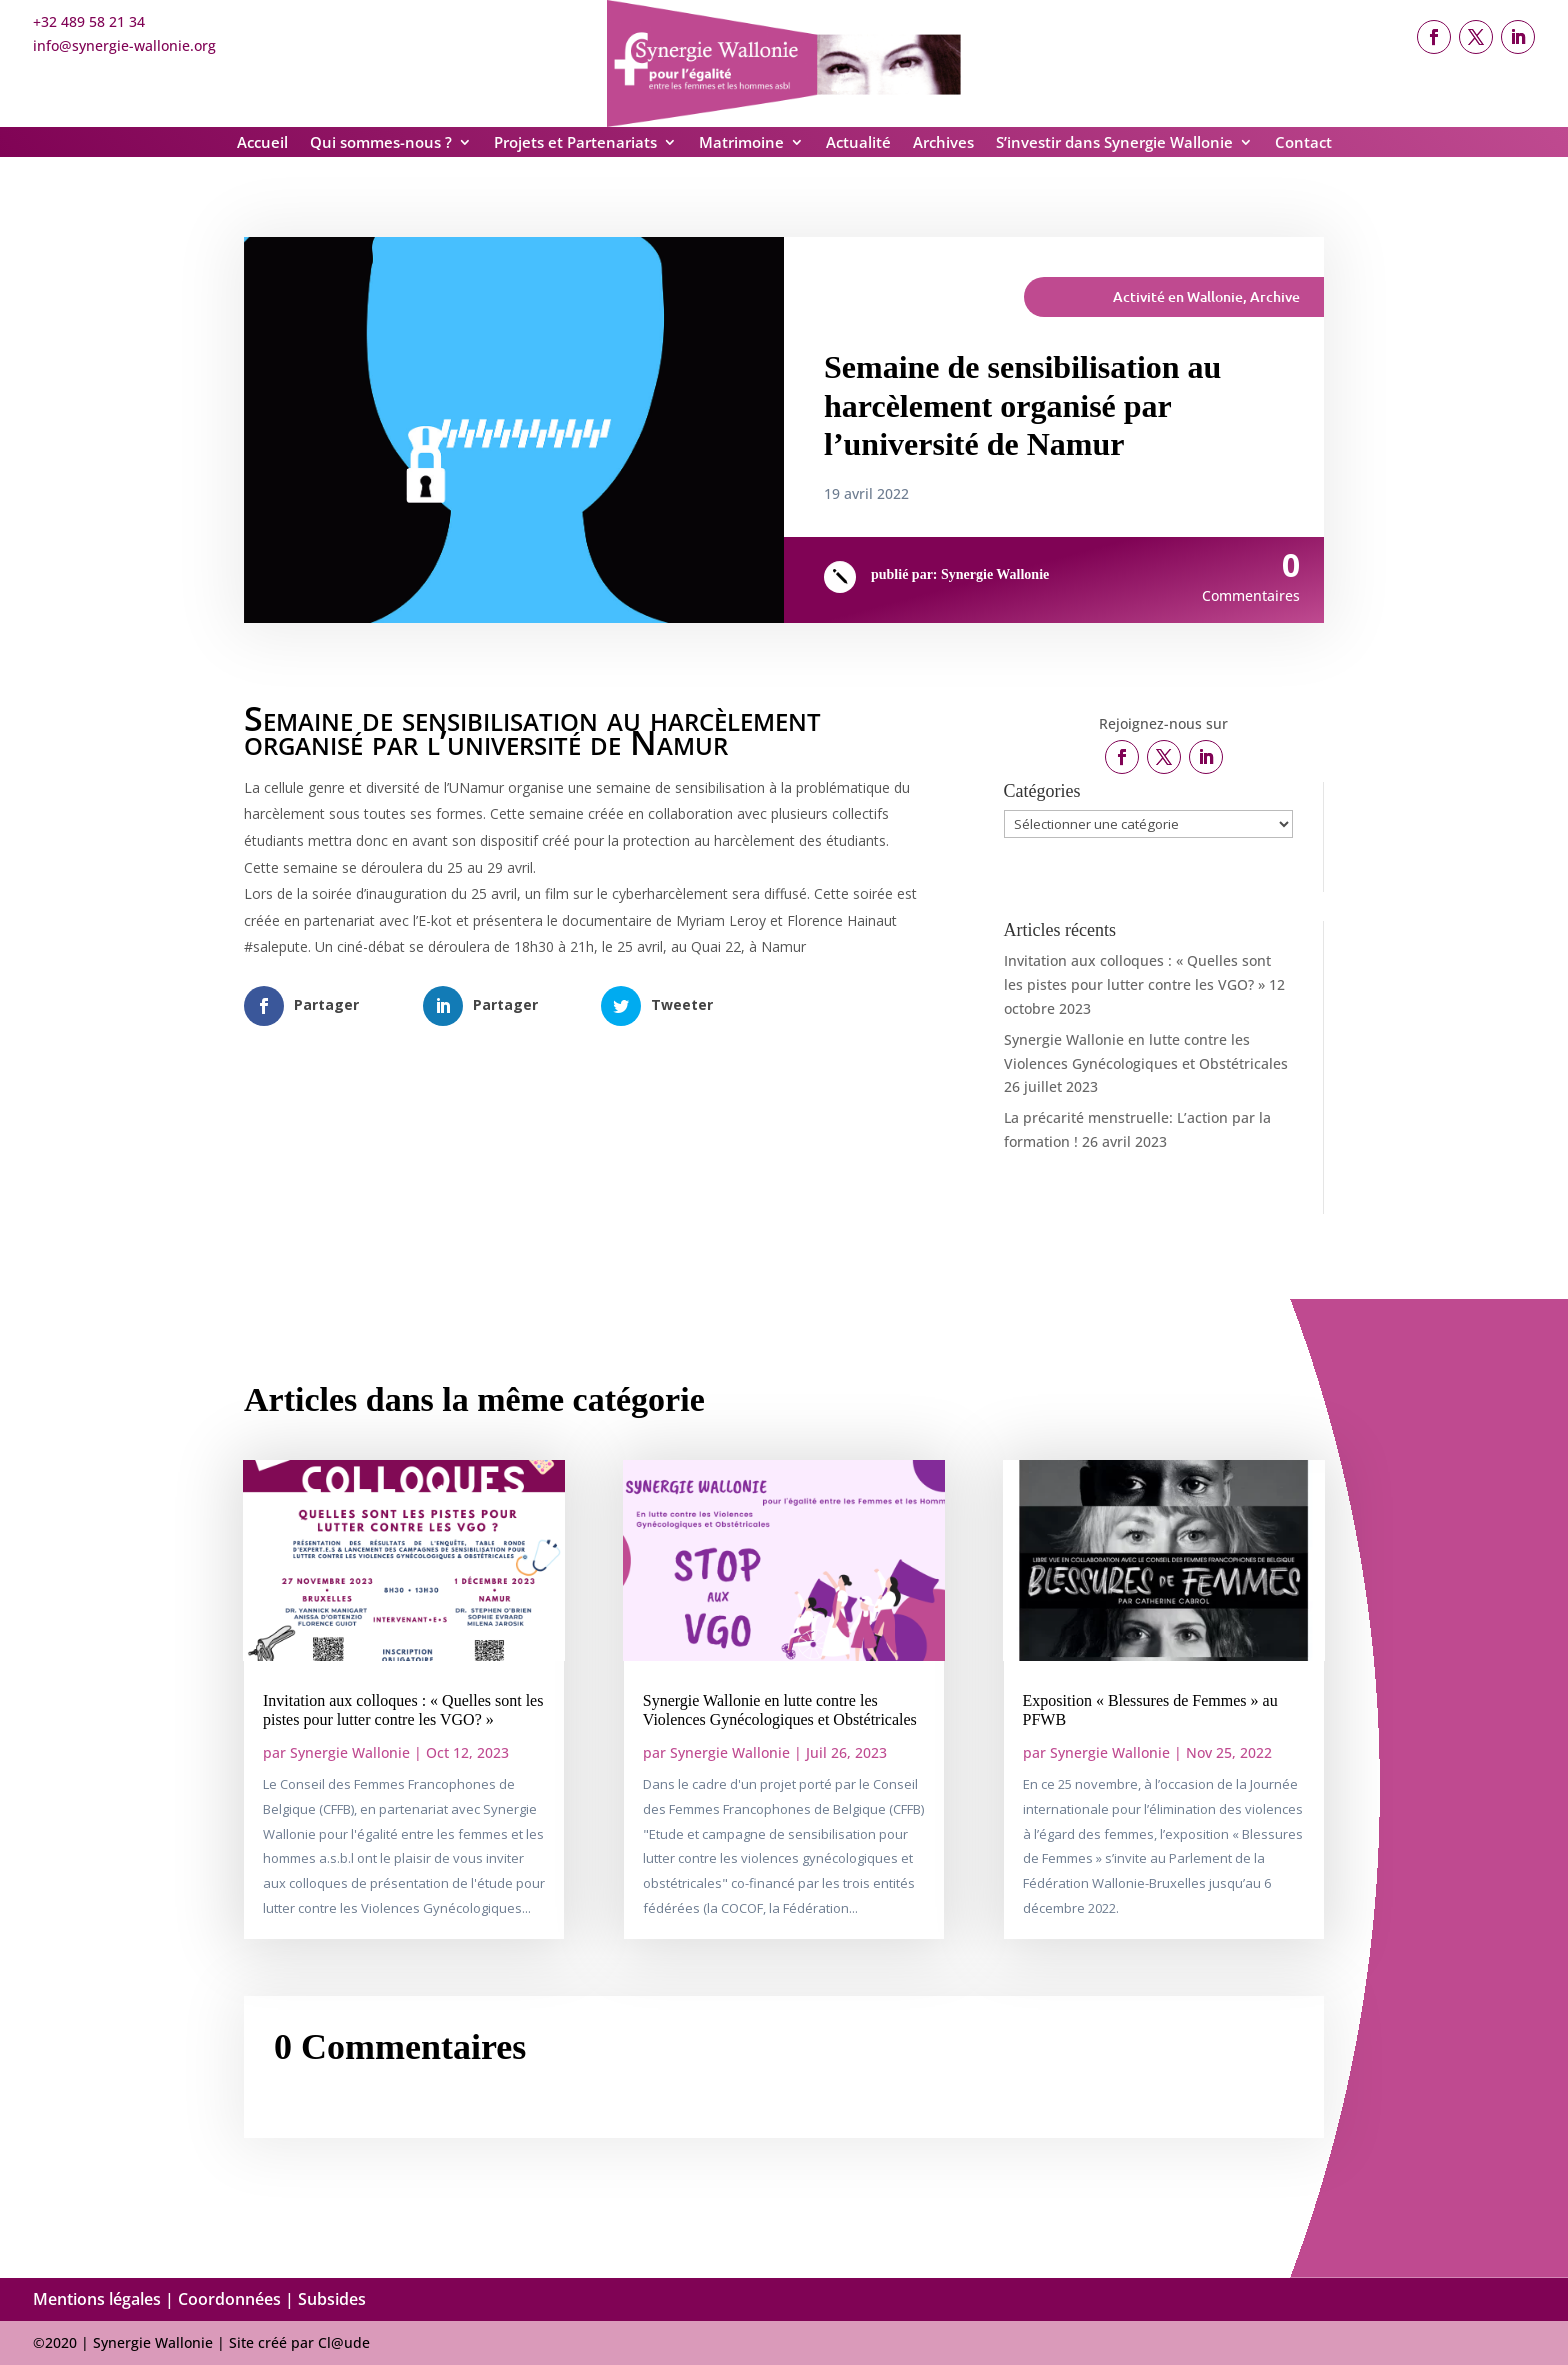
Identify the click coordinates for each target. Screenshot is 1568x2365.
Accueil (262, 143)
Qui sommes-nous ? (381, 143)
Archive (1275, 296)
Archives (943, 143)
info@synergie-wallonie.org (124, 45)
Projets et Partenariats (575, 143)
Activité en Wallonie (1178, 296)
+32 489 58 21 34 (89, 21)
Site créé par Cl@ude (299, 2342)
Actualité (858, 143)
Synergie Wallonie (995, 574)
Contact (1303, 143)
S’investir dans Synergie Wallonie (1114, 143)
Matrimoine (741, 143)
